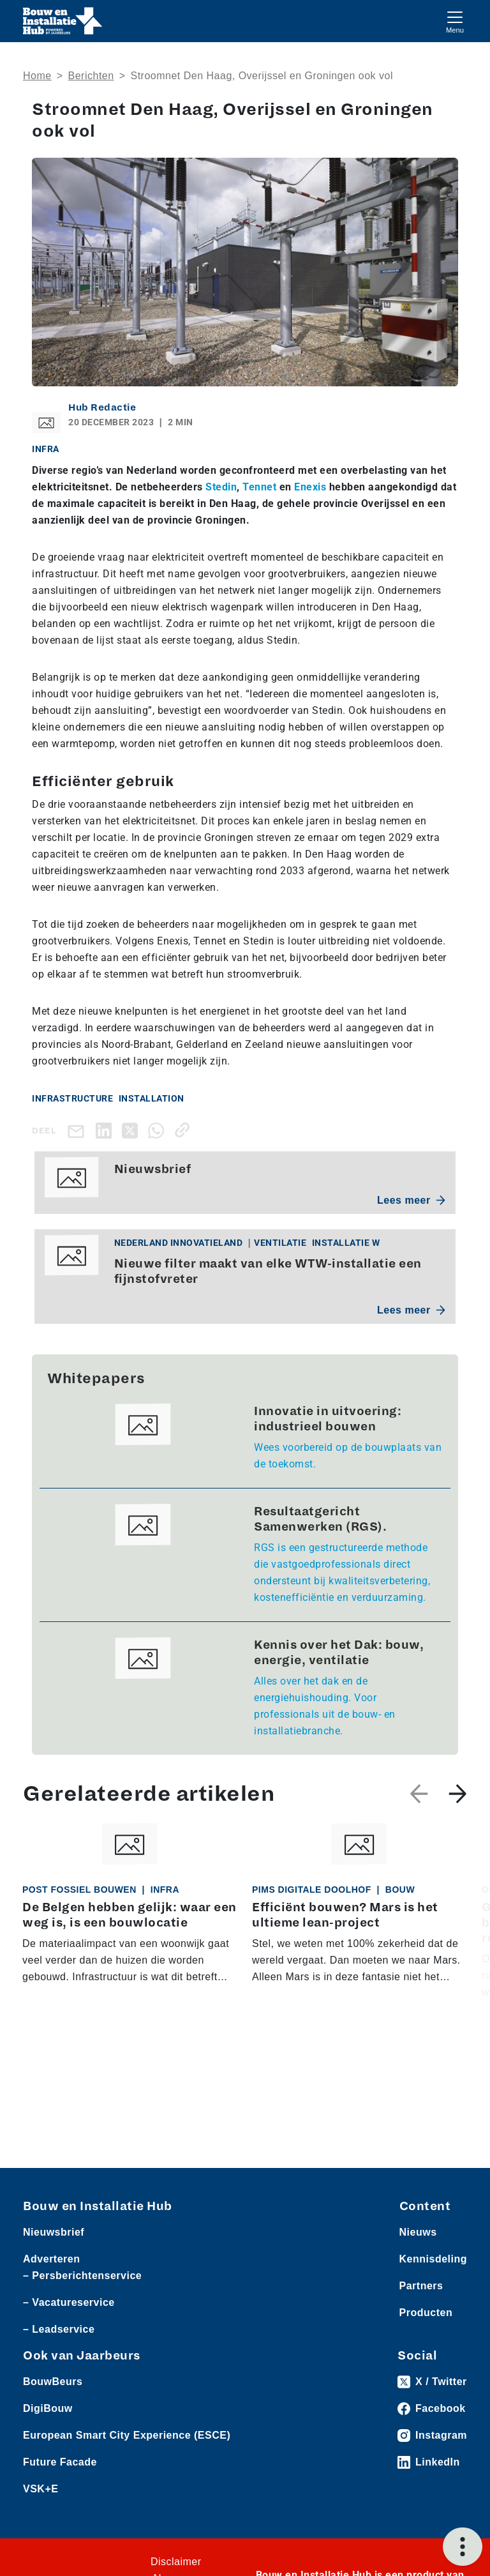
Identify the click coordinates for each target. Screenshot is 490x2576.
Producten (426, 2312)
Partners (421, 2285)
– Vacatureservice (69, 2302)
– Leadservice (58, 2329)
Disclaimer (176, 2561)
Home (37, 75)
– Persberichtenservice (82, 2275)
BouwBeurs (52, 2381)
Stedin (221, 487)
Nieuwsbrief (53, 2232)
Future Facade (60, 2462)
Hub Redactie (102, 407)
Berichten (91, 75)
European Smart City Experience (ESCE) (126, 2435)
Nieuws (418, 2232)
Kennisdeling (433, 2259)
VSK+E (40, 2488)
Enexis (310, 487)
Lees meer (411, 1200)
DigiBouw (48, 2408)
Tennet (259, 487)
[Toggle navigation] (455, 21)
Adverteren (51, 2259)
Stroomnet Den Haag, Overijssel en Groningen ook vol (261, 75)
